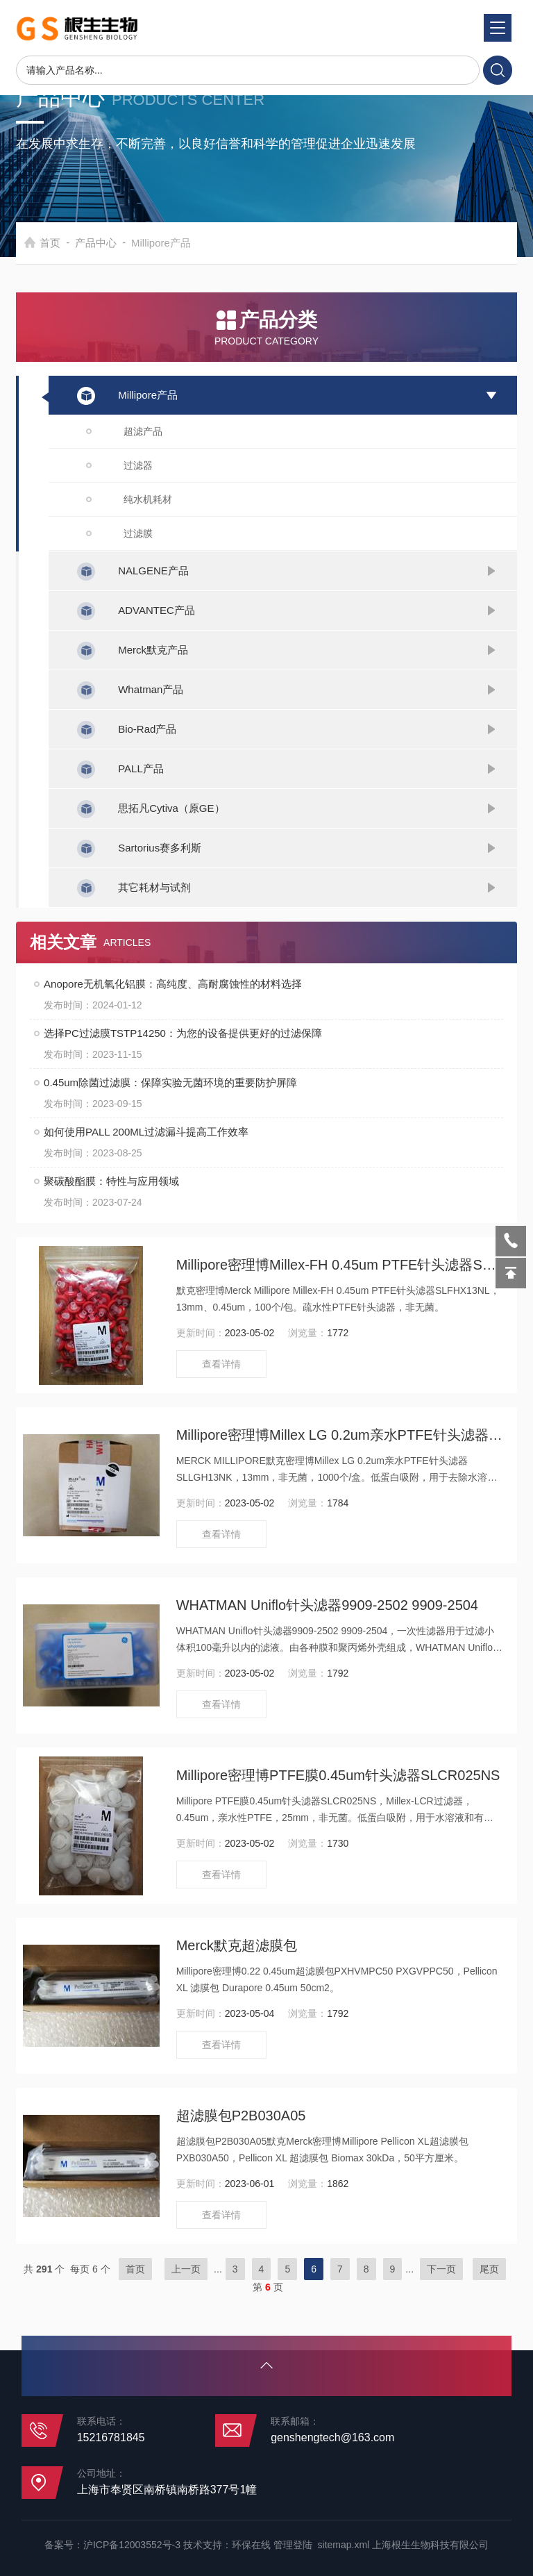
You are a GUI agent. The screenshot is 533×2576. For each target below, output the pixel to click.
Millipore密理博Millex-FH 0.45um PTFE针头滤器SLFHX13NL (339, 1264)
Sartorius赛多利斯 (159, 848)
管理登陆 (292, 2544)
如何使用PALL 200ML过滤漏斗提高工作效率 (146, 1132)
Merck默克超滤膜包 (236, 1945)
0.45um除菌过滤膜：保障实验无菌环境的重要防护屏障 (170, 1082)
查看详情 (221, 1364)
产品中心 (122, 243)
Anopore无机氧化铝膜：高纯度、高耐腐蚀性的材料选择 (173, 984)
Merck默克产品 (153, 650)
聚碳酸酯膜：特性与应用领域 (111, 1181)
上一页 (186, 2269)
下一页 (441, 2269)
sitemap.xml (344, 2544)
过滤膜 (138, 533)
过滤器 (138, 465)
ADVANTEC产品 (156, 610)
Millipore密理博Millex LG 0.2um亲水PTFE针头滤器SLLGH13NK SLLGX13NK (339, 1435)
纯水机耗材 (148, 499)
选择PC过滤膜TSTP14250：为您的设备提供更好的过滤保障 (183, 1033)
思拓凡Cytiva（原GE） (171, 808)
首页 (76, 243)
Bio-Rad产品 (147, 729)
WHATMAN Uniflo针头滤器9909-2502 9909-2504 (327, 1605)
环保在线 (251, 2544)
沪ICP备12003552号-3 (131, 2544)
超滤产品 (143, 431)
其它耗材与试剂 (154, 887)
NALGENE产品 (153, 570)
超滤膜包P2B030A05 (241, 2115)
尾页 (489, 2269)
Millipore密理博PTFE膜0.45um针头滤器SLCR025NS (338, 1775)
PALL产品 (141, 768)
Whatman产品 (150, 689)
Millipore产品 (148, 395)
